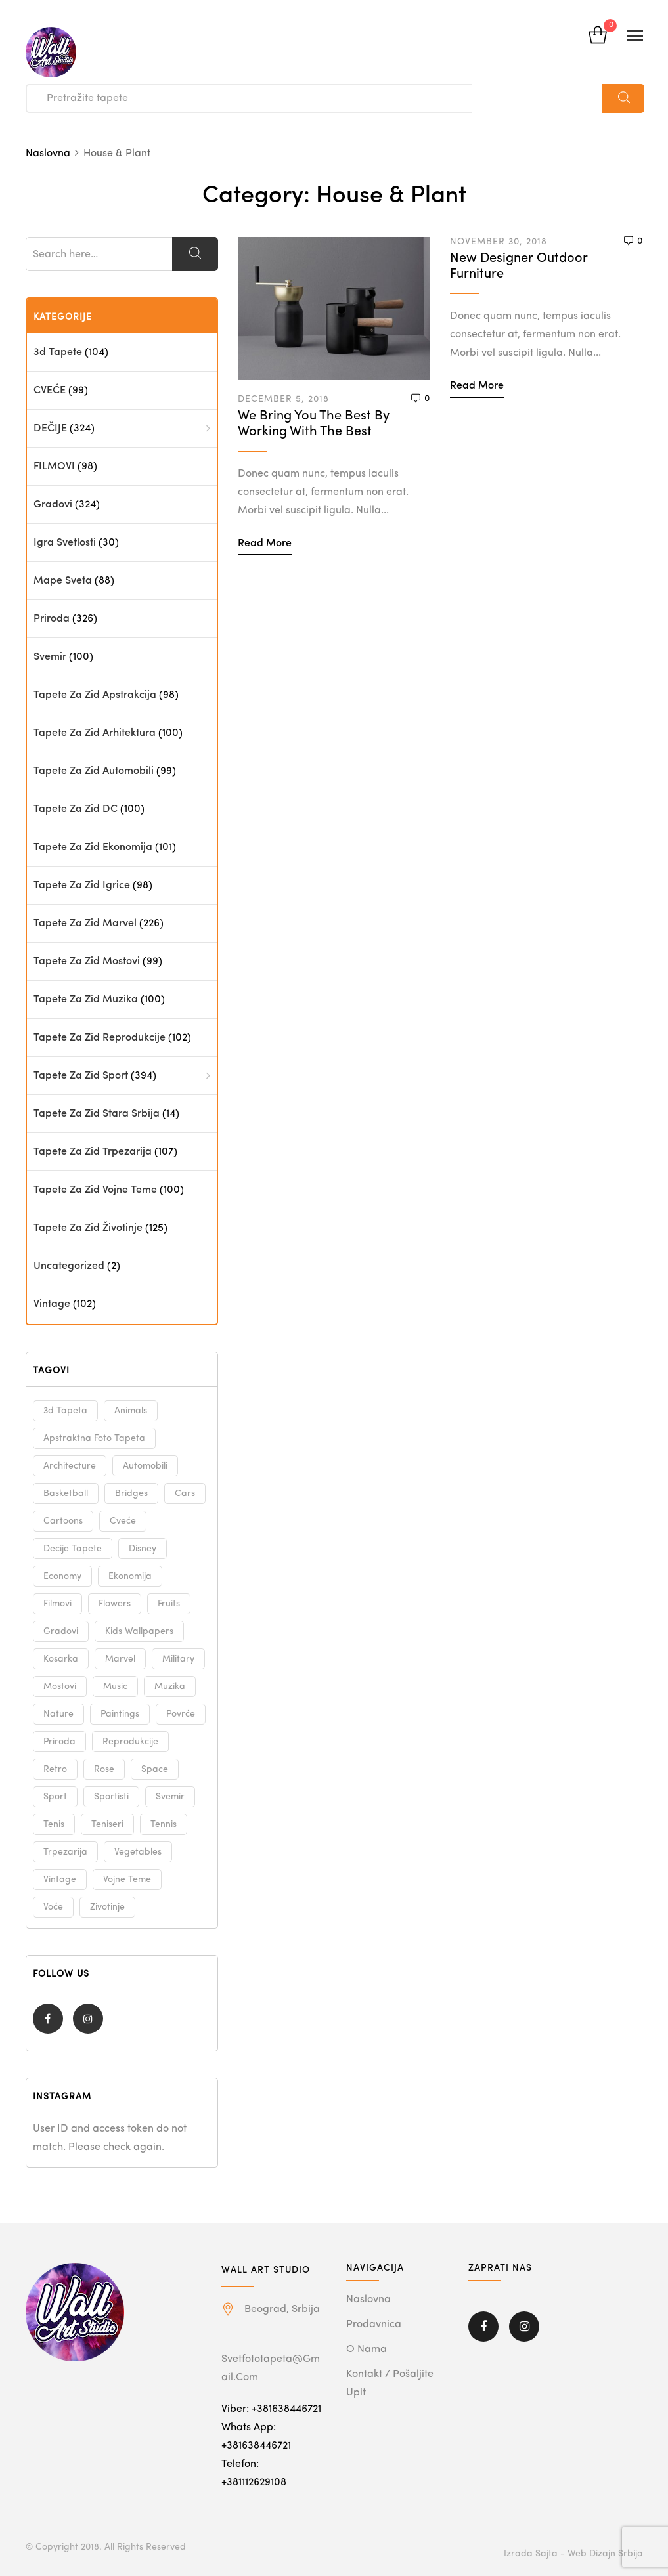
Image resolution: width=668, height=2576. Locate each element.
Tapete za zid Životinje (88, 1228)
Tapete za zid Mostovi (86, 961)
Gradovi (52, 505)
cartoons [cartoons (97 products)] (63, 1521)
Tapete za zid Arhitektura (94, 733)
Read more (265, 543)
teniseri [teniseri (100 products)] (107, 1824)
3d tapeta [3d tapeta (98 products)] (65, 1410)
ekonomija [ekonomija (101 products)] (130, 1576)
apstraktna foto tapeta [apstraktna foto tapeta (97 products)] (94, 1438)
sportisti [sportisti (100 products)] (111, 1796)
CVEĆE (49, 390)
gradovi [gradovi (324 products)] (60, 1631)
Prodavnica (373, 2324)
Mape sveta (62, 581)
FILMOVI (54, 467)
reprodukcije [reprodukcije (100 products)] (130, 1741)
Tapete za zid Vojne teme (95, 1190)
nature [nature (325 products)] (58, 1714)
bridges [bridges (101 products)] (131, 1493)
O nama (366, 2349)
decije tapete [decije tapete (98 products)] (72, 1548)
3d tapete (57, 352)
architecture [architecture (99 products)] (69, 1465)
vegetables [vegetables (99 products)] (138, 1852)
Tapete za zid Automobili (93, 771)
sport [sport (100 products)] (55, 1796)
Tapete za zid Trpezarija (92, 1152)
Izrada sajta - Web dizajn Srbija (573, 2553)
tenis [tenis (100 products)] (53, 1824)
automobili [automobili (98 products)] (145, 1465)
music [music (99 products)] (115, 1686)
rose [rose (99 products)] (104, 1769)
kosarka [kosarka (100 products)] (60, 1659)
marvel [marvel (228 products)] (120, 1659)
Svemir (49, 657)
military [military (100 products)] (178, 1659)
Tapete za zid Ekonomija (92, 847)
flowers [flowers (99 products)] (115, 1603)
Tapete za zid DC (75, 809)
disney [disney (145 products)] (142, 1548)
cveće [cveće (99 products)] (123, 1521)
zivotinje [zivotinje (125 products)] (107, 1907)
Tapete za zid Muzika (85, 1000)
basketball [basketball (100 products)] (65, 1493)
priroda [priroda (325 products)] (59, 1741)
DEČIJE (50, 428)
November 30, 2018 (498, 241)
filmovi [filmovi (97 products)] (57, 1603)
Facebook (48, 2019)
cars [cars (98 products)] (185, 1493)
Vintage (51, 1304)
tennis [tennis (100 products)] (163, 1824)
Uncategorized (68, 1266)
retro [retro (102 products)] (55, 1769)
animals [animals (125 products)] (130, 1410)
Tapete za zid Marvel (85, 923)
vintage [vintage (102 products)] (59, 1879)
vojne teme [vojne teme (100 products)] (127, 1879)
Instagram (88, 2019)
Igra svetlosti (64, 543)
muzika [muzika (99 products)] (169, 1686)
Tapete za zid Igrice (81, 885)
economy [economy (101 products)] (62, 1576)
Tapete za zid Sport (80, 1076)
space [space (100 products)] (154, 1769)
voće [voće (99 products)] (53, 1907)
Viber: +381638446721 (271, 2409)
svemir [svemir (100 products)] (170, 1796)
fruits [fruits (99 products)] (169, 1603)
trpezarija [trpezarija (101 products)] (65, 1852)
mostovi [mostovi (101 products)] (59, 1686)
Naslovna (368, 2299)
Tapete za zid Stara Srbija (96, 1114)
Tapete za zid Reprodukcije (99, 1038)
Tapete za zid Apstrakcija (94, 695)
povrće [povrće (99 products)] (180, 1714)
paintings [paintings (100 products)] (119, 1714)
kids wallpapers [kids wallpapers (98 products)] (139, 1631)
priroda (51, 619)
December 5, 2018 (283, 399)
